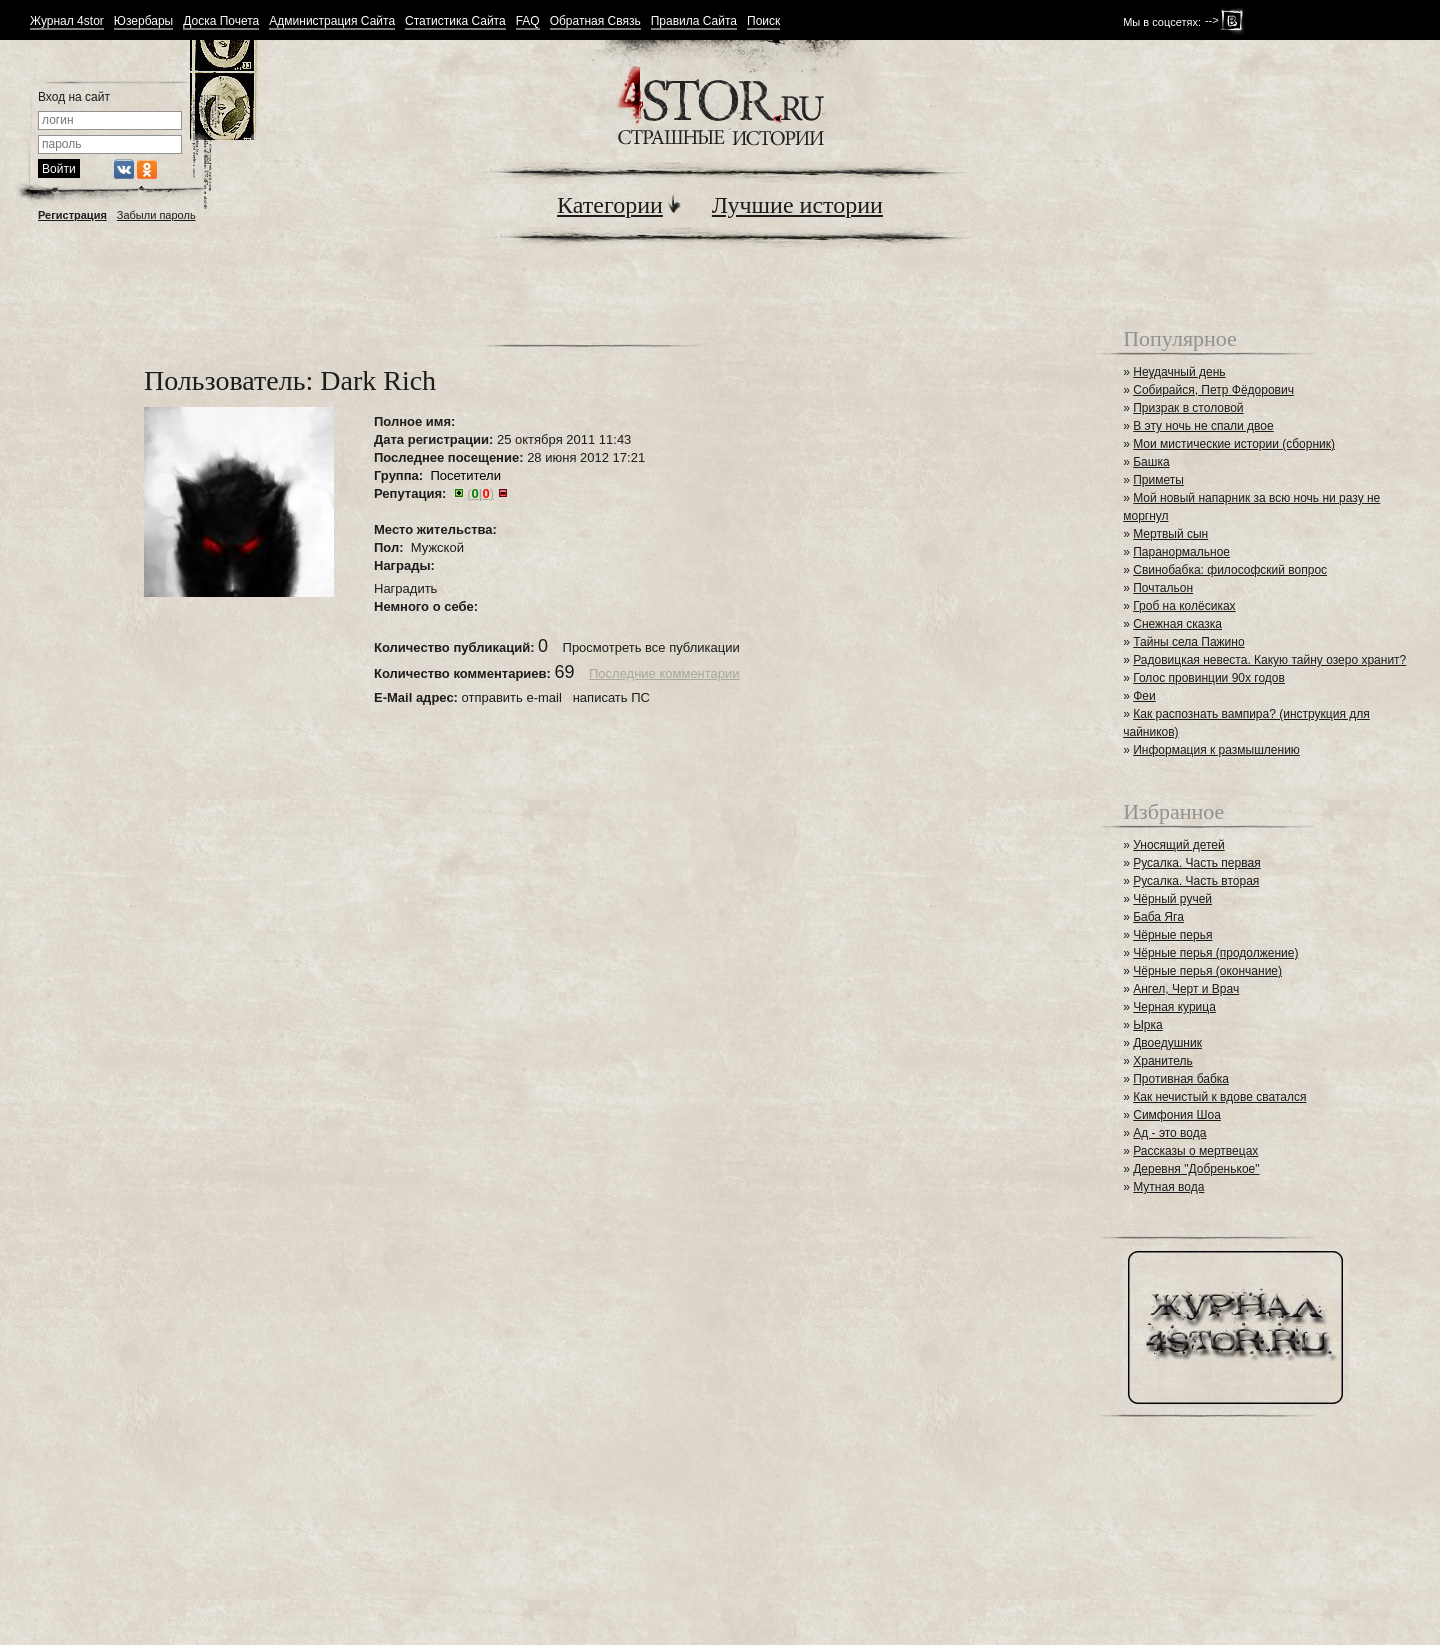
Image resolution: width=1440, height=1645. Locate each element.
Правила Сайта (694, 21)
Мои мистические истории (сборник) (1234, 444)
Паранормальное (1181, 552)
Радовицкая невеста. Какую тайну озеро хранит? (1269, 660)
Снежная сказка (1177, 624)
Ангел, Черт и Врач (1186, 989)
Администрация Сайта (332, 21)
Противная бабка (1181, 1079)
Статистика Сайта (455, 21)
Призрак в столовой (1188, 408)
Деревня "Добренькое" (1196, 1169)
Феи (1144, 696)
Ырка (1147, 1025)
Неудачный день (1179, 372)
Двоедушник (1167, 1043)
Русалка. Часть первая (1196, 863)
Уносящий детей (1179, 845)
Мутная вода (1168, 1187)
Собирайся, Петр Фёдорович (1213, 390)
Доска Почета (221, 21)
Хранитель (1163, 1061)
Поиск (763, 21)
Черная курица (1174, 1007)
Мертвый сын (1170, 534)
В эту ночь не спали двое (1203, 426)
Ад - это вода (1169, 1133)
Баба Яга (1158, 917)
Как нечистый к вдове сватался (1219, 1097)
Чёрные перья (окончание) (1207, 971)
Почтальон (1163, 588)
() (480, 493)
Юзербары (143, 21)
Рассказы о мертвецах (1195, 1151)
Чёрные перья (1172, 935)
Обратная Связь (595, 21)
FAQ (528, 21)
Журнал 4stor (67, 21)
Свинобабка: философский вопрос (1230, 570)
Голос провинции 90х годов (1209, 678)
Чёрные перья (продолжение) (1215, 953)
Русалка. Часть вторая (1196, 881)
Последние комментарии (664, 673)
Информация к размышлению (1216, 750)
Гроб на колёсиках (1184, 606)
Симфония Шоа (1177, 1115)
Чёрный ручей (1172, 899)
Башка (1151, 462)
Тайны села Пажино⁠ (1188, 642)
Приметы (1158, 480)
